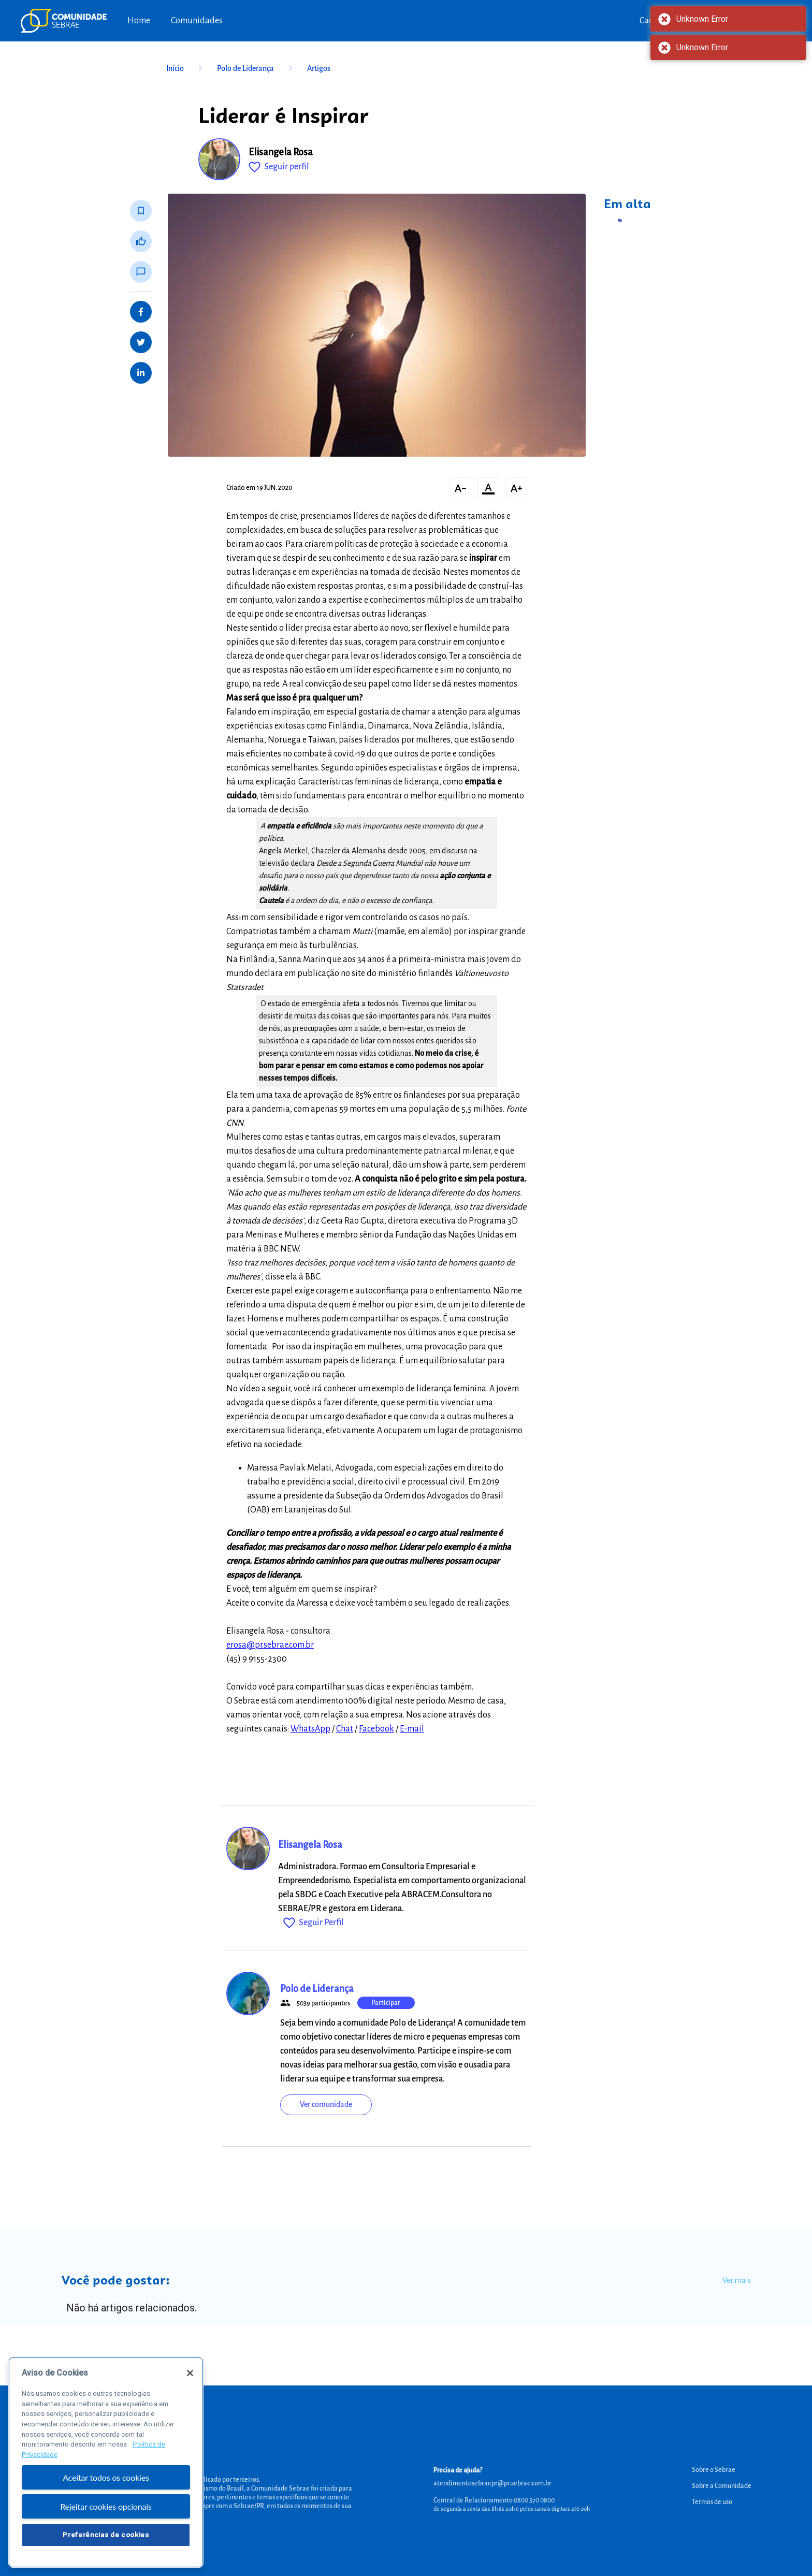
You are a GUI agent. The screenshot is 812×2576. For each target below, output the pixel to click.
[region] (106, 2468)
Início (186, 68)
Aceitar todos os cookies (106, 2483)
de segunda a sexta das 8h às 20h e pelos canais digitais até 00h (511, 2509)
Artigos (318, 68)
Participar (385, 2002)
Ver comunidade (326, 2104)
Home (138, 20)
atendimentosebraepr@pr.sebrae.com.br (492, 2483)
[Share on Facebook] (141, 312)
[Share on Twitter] (141, 342)
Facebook (376, 1729)
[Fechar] (190, 2379)
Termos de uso (712, 2502)
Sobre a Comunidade (721, 2486)
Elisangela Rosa (281, 152)
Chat (344, 1729)
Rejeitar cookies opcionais (106, 2512)
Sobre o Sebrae (713, 2469)
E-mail (412, 1729)
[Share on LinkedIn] (141, 373)
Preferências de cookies (106, 2541)
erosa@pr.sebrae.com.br (270, 1645)
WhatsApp (310, 1729)
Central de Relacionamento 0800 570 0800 (494, 2500)
